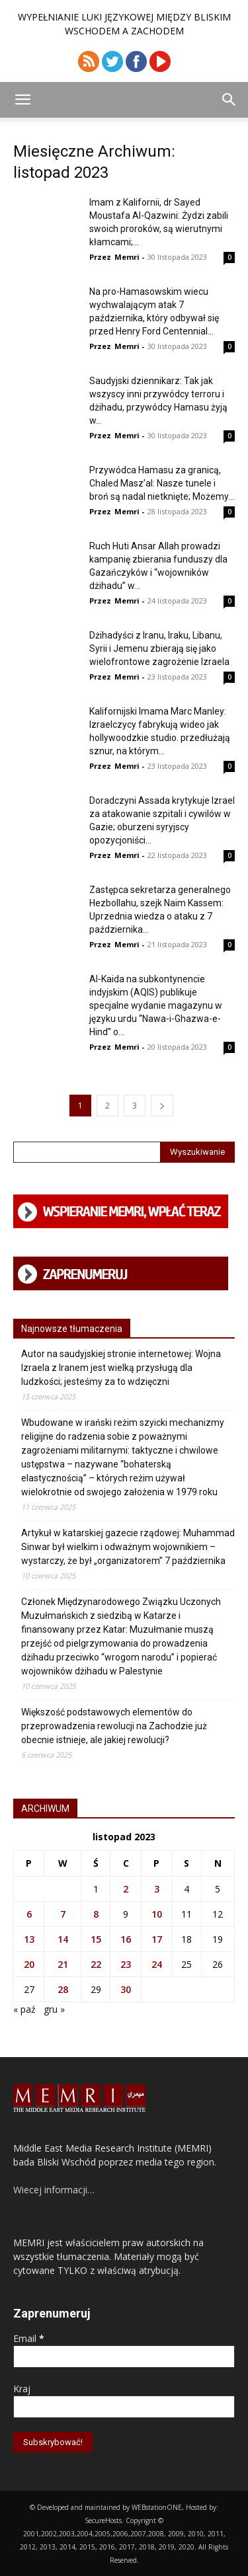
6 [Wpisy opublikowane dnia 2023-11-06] (29, 1914)
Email (28, 2338)
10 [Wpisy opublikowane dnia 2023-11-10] (156, 1914)
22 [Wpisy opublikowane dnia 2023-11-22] (96, 1964)
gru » (54, 2009)
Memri (127, 257)
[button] (22, 100)
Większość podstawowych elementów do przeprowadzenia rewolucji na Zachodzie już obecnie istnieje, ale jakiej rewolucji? (114, 1726)
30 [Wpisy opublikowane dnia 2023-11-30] (125, 1989)
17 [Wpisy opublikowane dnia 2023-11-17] (156, 1939)
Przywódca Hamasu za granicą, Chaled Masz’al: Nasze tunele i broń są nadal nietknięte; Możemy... (161, 483)
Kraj (21, 2388)
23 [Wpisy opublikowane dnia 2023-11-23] (125, 1964)
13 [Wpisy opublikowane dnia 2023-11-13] (29, 1939)
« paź (24, 2009)
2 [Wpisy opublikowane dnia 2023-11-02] (125, 1889)
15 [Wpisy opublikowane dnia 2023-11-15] (96, 1939)
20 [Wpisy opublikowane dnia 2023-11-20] (29, 1964)
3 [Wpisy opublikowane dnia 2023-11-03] (156, 1889)
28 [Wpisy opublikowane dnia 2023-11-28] (63, 1989)
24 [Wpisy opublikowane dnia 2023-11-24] (156, 1964)
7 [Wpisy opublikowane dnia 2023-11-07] (62, 1914)
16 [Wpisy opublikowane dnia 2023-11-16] (125, 1939)
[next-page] (162, 1105)
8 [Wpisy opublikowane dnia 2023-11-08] (96, 1914)
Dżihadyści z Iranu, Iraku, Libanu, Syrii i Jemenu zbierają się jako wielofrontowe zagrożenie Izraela (159, 648)
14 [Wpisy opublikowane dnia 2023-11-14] (63, 1939)
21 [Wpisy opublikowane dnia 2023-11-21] (63, 1964)
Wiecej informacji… (54, 2189)
